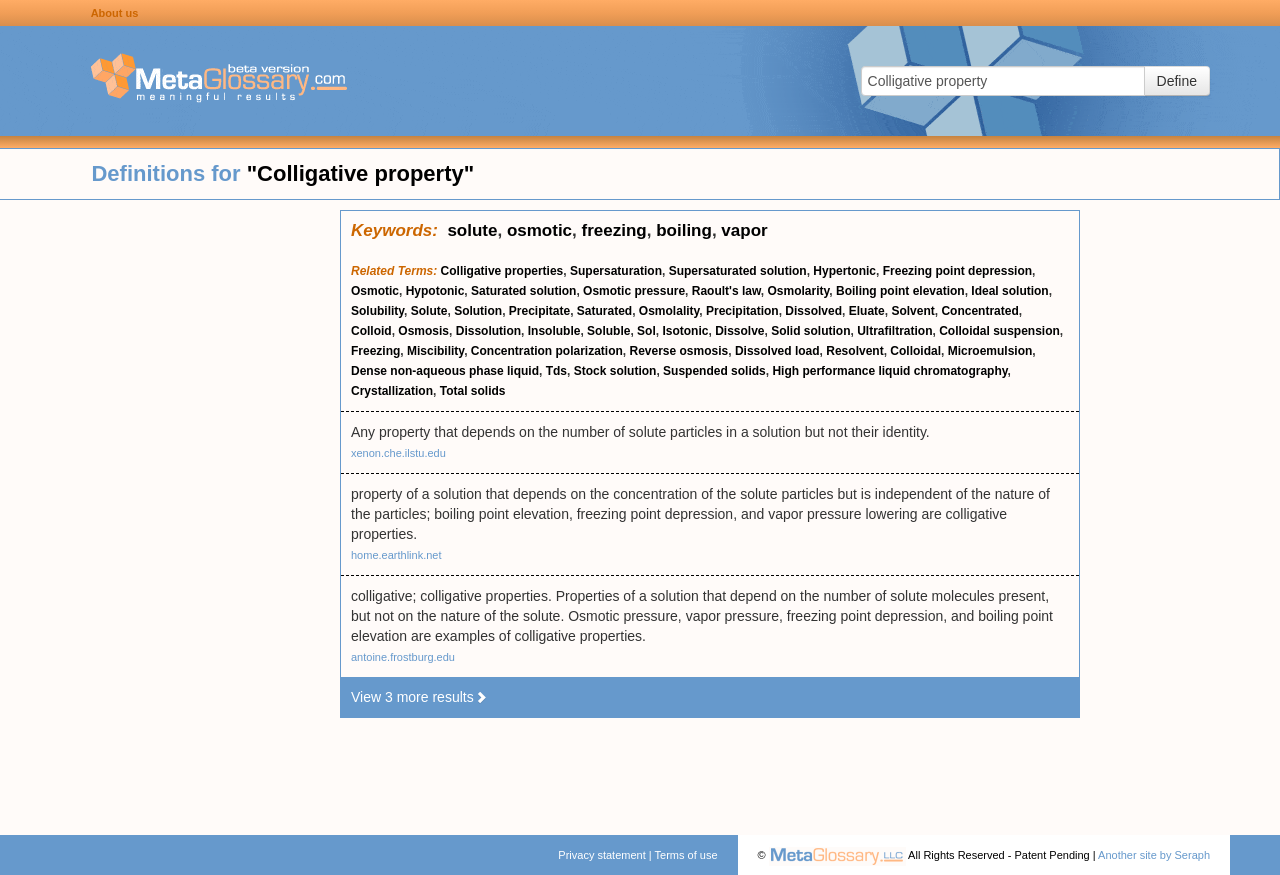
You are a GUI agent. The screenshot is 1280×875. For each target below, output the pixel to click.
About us (115, 13)
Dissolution (488, 331)
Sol (646, 331)
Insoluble (554, 331)
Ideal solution (1009, 291)
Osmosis (423, 331)
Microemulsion (990, 351)
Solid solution (810, 331)
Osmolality (669, 311)
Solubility (377, 311)
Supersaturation (616, 271)
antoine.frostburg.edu (403, 657)
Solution (478, 311)
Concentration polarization (547, 351)
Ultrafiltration (894, 331)
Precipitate (539, 311)
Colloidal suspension (999, 331)
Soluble (608, 331)
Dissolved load (777, 351)
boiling (684, 230)
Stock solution (615, 371)
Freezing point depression (957, 271)
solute (472, 230)
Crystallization (392, 391)
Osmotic (375, 291)
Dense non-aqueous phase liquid (445, 371)
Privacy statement (601, 855)
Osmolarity (799, 291)
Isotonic (685, 331)
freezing (614, 230)
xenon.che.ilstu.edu (398, 453)
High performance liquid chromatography (889, 371)
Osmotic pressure (634, 291)
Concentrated (979, 311)
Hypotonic (435, 291)
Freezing (375, 351)
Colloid (371, 331)
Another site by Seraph (1154, 855)
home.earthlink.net (396, 555)
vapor (744, 230)
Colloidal (915, 351)
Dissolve (739, 331)
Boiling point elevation (900, 291)
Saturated (604, 311)
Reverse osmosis (679, 351)
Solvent (912, 311)
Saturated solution (523, 291)
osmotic (539, 230)
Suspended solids (714, 371)
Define (1177, 81)
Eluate (867, 311)
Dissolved (813, 311)
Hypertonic (844, 271)
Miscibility (435, 351)
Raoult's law (726, 291)
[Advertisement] (170, 510)
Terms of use (686, 855)
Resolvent (854, 351)
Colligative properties (502, 271)
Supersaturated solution (738, 271)
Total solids (473, 391)
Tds (556, 371)
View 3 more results (419, 697)
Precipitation (742, 311)
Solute (429, 311)
